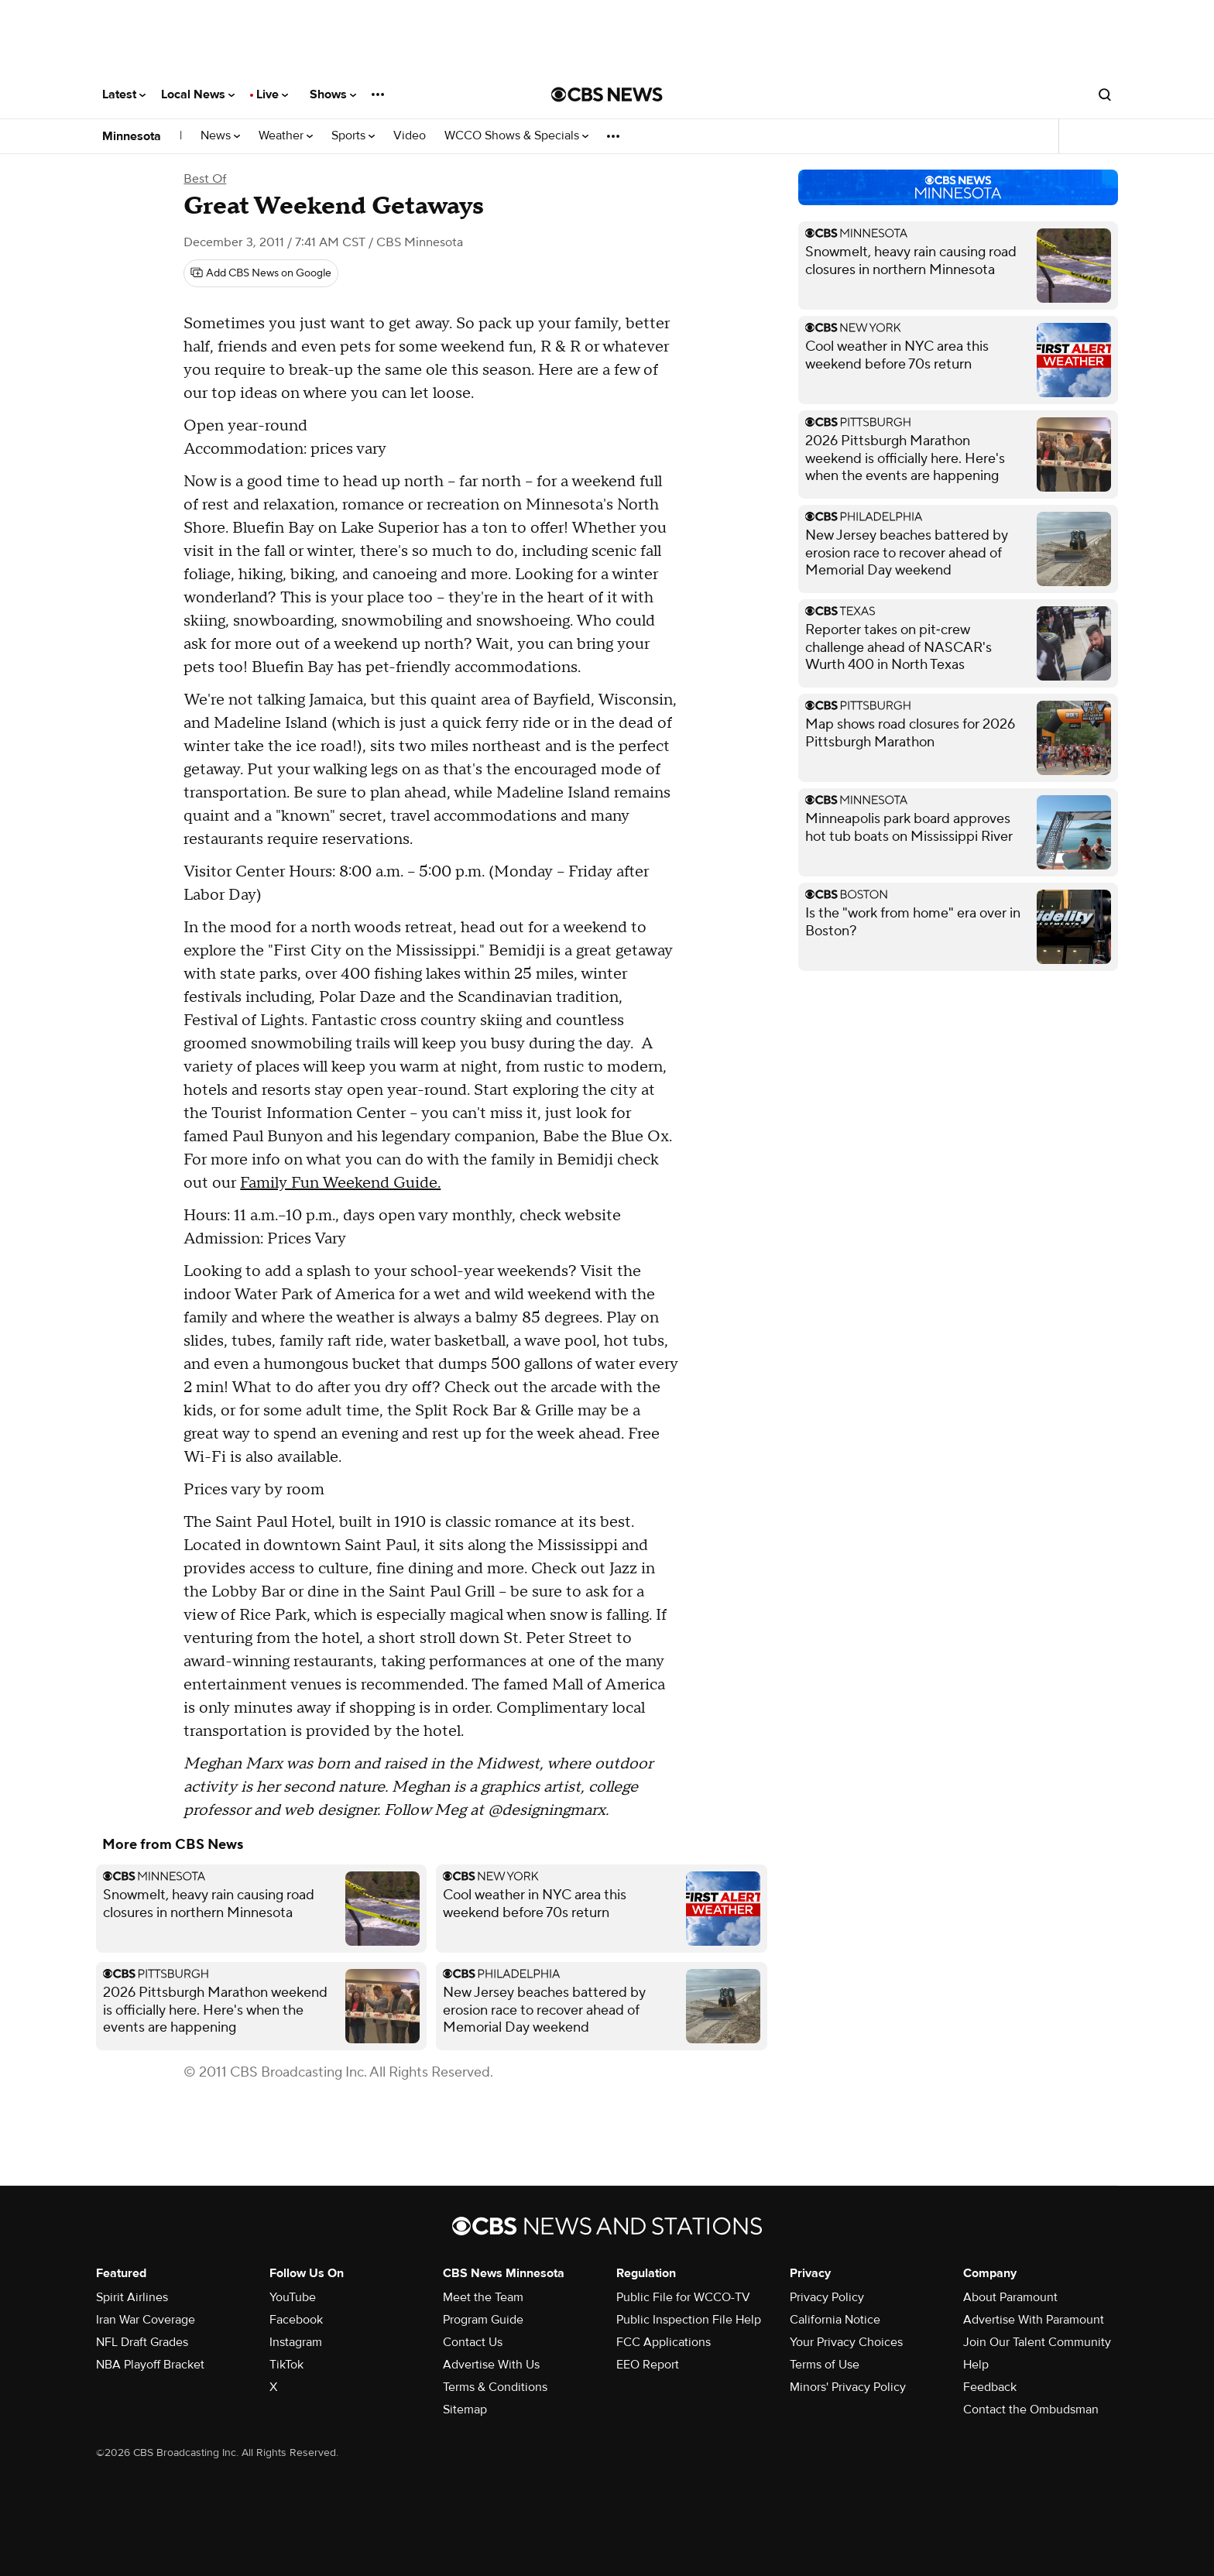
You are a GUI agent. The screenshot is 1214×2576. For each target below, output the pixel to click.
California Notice (835, 2320)
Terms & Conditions (495, 2387)
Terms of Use (824, 2364)
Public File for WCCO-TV (683, 2297)
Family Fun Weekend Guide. (340, 1183)
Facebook (296, 2320)
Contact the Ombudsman (1031, 2409)
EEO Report (647, 2364)
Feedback (990, 2387)
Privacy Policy (827, 2297)
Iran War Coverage (145, 2320)
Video (409, 136)
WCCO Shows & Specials (516, 136)
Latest (124, 94)
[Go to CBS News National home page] (607, 94)
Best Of (204, 179)
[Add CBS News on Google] (260, 273)
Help (976, 2364)
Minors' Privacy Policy (848, 2387)
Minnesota (131, 136)
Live (272, 94)
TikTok (286, 2364)
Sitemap (465, 2409)
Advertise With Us (491, 2364)
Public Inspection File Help (688, 2320)
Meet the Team (483, 2297)
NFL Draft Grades (142, 2342)
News (220, 136)
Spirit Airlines (132, 2297)
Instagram (295, 2342)
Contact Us (472, 2342)
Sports (353, 136)
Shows (333, 94)
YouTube (292, 2297)
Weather (286, 136)
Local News (198, 94)
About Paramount (1010, 2297)
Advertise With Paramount (1033, 2320)
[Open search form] (1105, 94)
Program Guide (483, 2320)
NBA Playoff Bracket (150, 2364)
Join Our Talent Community (1037, 2342)
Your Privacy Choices (846, 2342)
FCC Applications (663, 2342)
